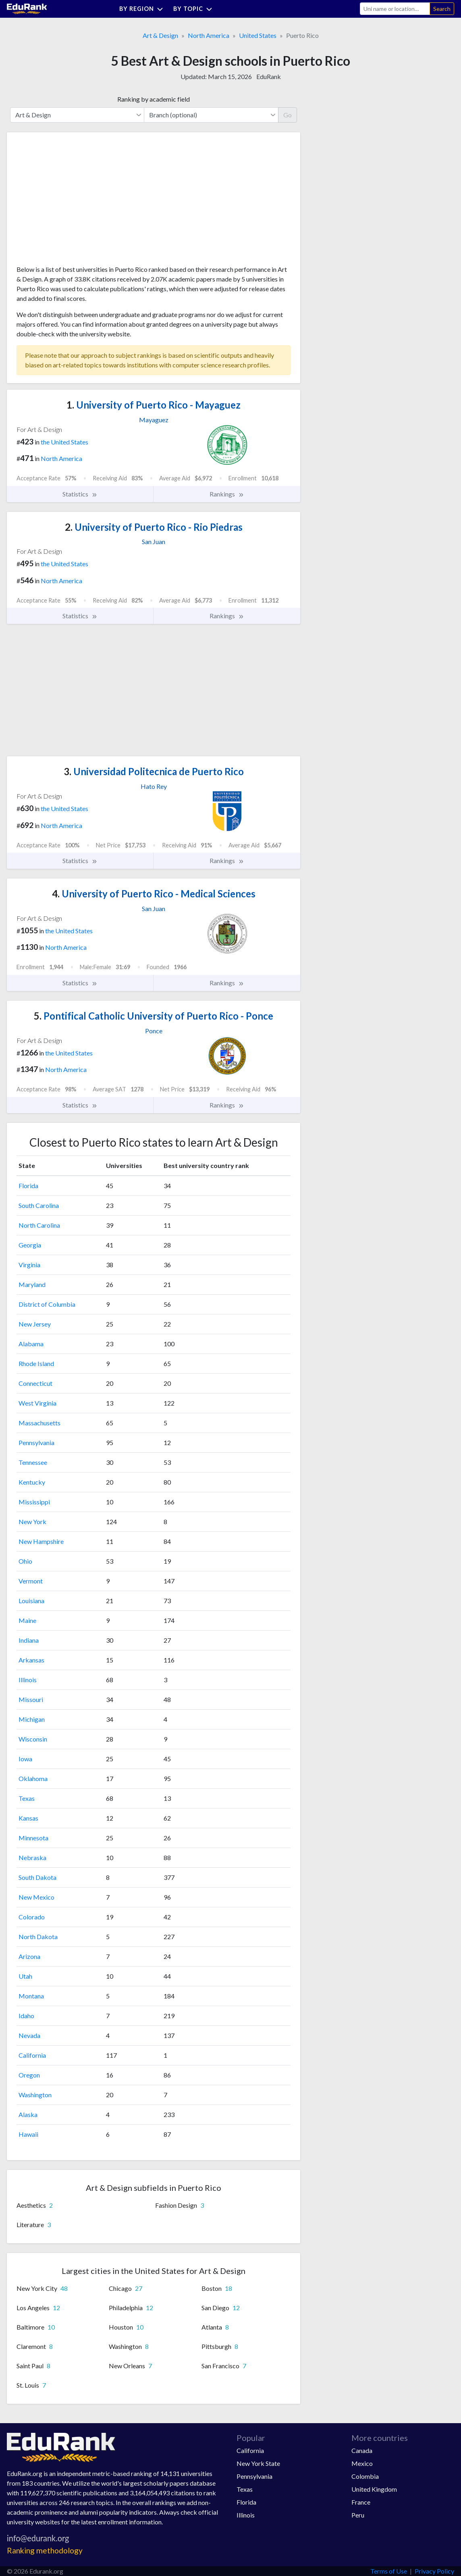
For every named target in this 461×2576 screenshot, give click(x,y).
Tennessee (33, 1462)
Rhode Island (36, 1363)
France (360, 2502)
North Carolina (39, 1225)
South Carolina (39, 1205)
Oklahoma (33, 1778)
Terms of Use (388, 2571)
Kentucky (32, 1482)
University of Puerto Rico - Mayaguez (153, 405)
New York (32, 1521)
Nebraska (32, 1857)
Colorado (32, 1917)
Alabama (31, 1343)
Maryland (32, 1284)
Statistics (80, 494)
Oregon (29, 2075)
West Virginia (37, 1403)
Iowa (25, 1759)
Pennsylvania (36, 1442)
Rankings (227, 494)
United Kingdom (374, 2489)
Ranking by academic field (153, 99)
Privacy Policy (434, 2571)
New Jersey (35, 1324)
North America (208, 35)
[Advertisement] (77, 201)
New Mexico (36, 1897)
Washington (35, 2094)
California (32, 2055)
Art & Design (160, 35)
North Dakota (38, 1936)
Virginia (29, 1264)
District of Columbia (47, 1304)
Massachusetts (39, 1423)
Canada (361, 2450)
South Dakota (37, 1877)
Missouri (31, 1699)
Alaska (28, 2114)
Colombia (365, 2476)
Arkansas (31, 1660)
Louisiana (31, 1600)
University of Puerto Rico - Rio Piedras (154, 527)
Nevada (29, 2035)
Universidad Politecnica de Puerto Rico (154, 771)
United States (257, 35)
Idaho (26, 2015)
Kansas (28, 1818)
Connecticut (35, 1383)
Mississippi (34, 1502)
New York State (258, 2463)
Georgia (30, 1245)
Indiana (29, 1640)
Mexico (362, 2463)
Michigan (32, 1719)
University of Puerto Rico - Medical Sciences (153, 893)
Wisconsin (33, 1739)
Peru (357, 2515)
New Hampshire (41, 1541)
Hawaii (28, 2134)
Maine (27, 1620)
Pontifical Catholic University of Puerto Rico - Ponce (153, 1016)
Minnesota (33, 1838)
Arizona (29, 1956)
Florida (28, 1185)
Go (287, 115)
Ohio (25, 1561)
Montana (31, 1996)
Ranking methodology (45, 2550)
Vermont (31, 1581)
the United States (64, 442)
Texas (27, 1798)
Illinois (28, 1679)
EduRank (268, 76)
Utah (25, 1976)
